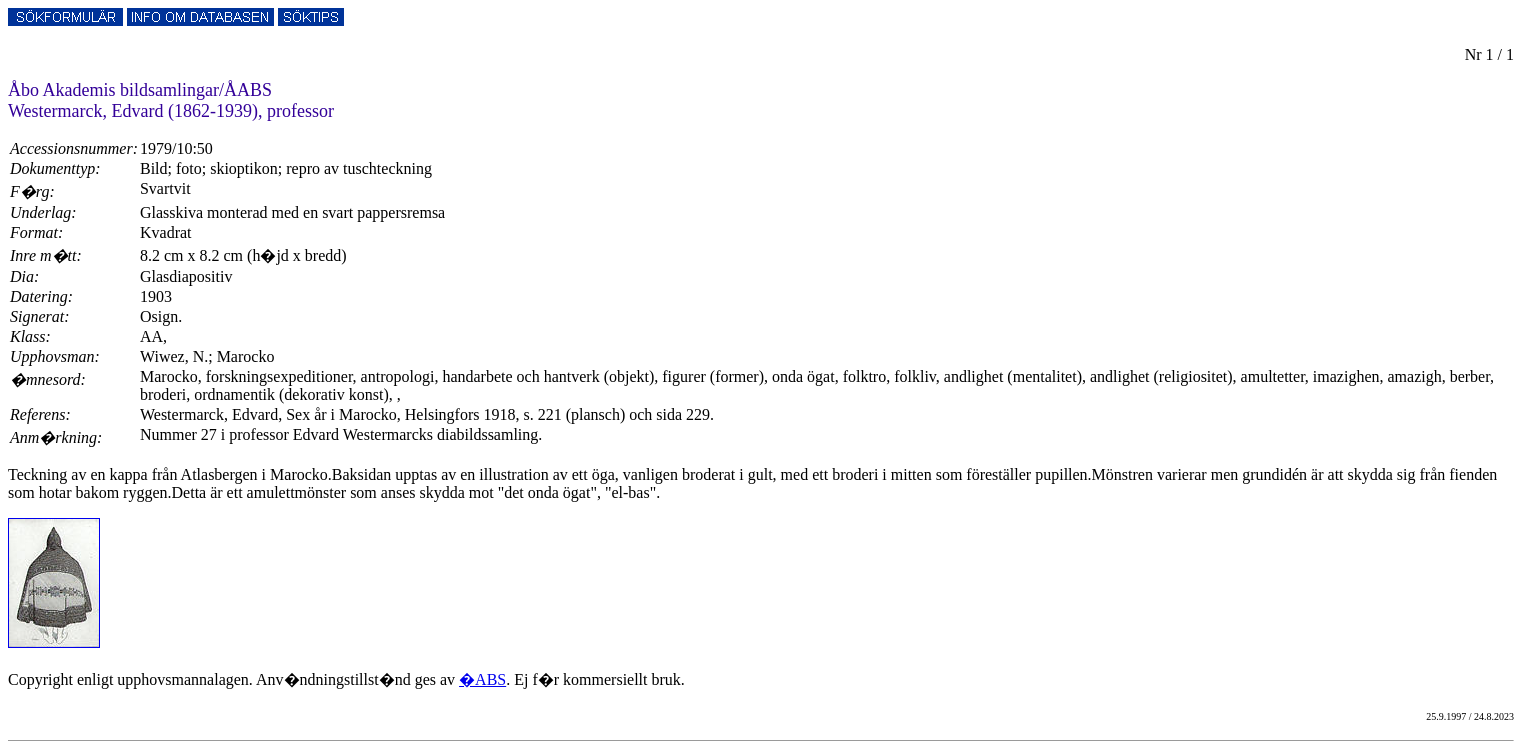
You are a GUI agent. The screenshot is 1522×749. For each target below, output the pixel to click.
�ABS (482, 679)
